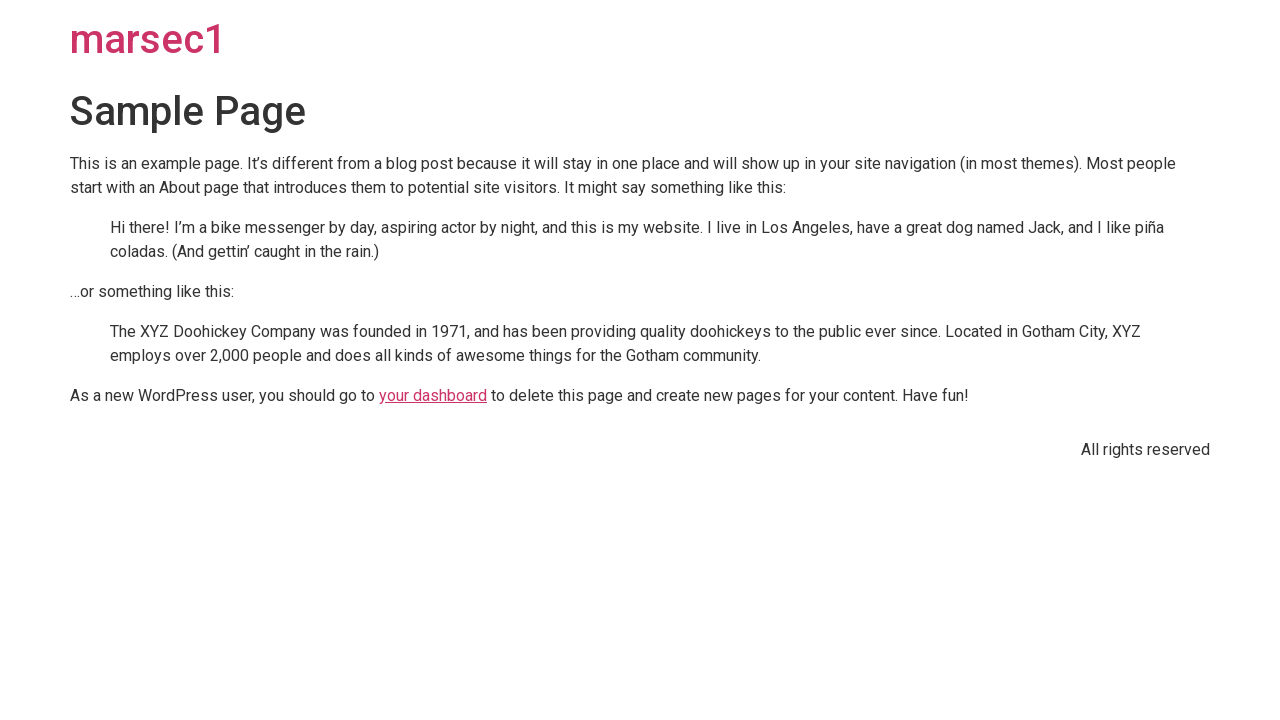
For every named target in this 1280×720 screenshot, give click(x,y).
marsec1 (148, 39)
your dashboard (433, 395)
